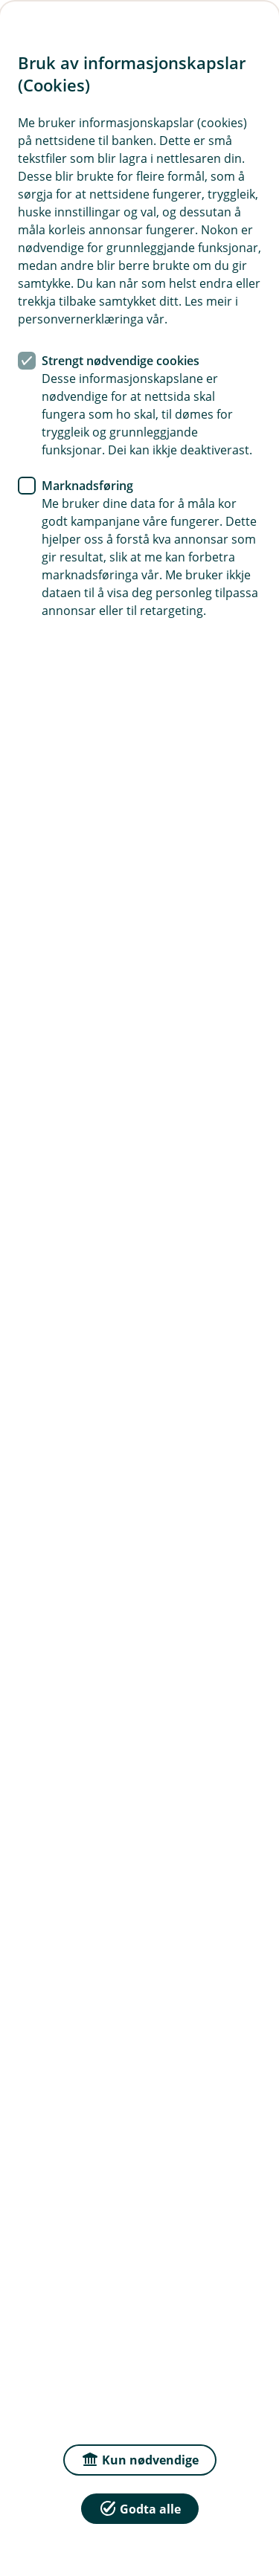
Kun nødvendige (140, 2459)
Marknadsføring (87, 485)
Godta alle (140, 2508)
